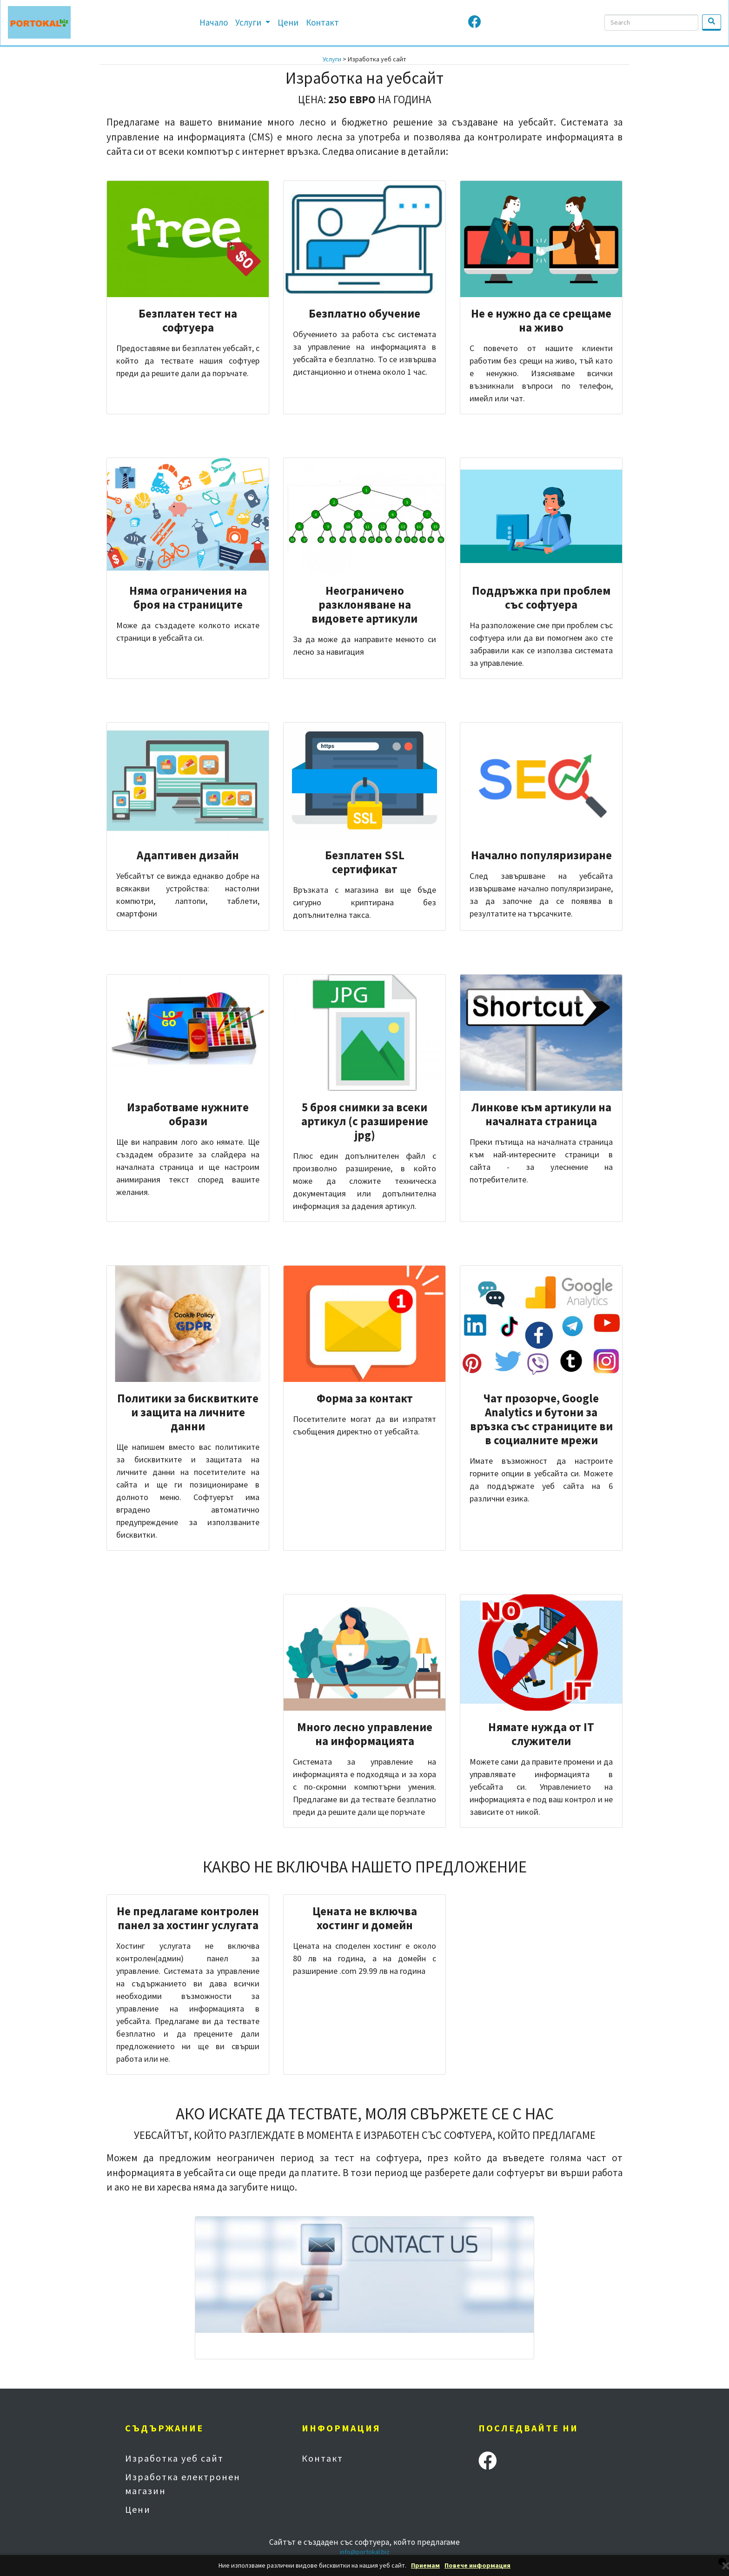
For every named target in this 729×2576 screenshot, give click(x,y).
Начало (213, 21)
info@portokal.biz (365, 2552)
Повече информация (477, 2565)
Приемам (425, 2565)
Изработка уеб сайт (174, 2458)
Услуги (249, 22)
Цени (288, 21)
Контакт (322, 21)
